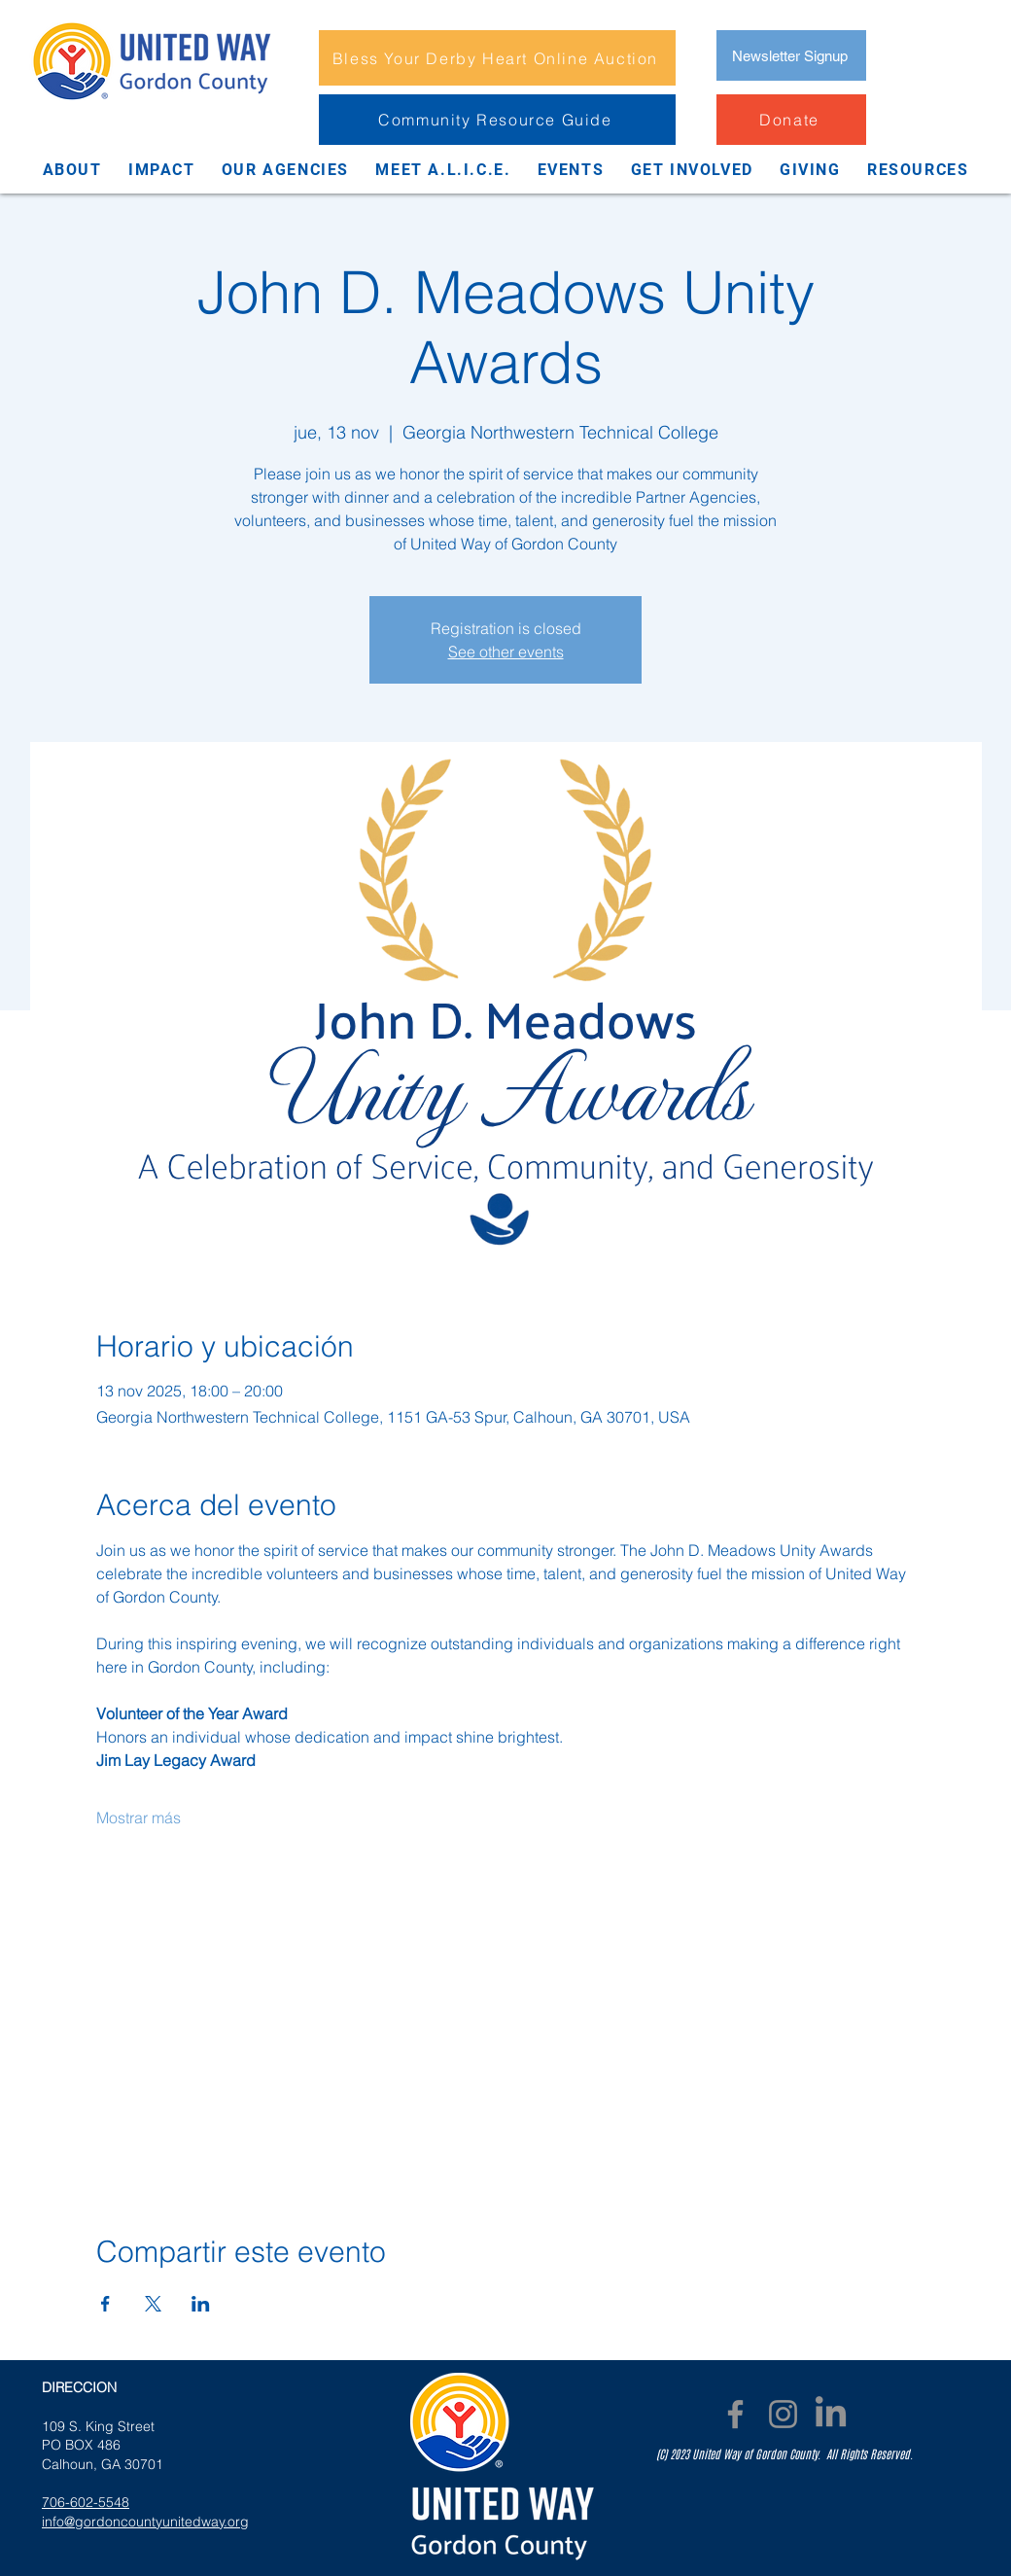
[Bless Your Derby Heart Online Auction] (497, 58)
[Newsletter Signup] (791, 55)
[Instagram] (783, 2414)
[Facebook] (735, 2414)
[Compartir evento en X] (153, 2303)
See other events (506, 651)
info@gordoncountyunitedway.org (145, 2521)
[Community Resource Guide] (497, 119)
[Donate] (791, 119)
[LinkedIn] (831, 2414)
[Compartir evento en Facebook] (105, 2303)
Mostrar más (138, 1817)
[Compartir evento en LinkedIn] (201, 2303)
